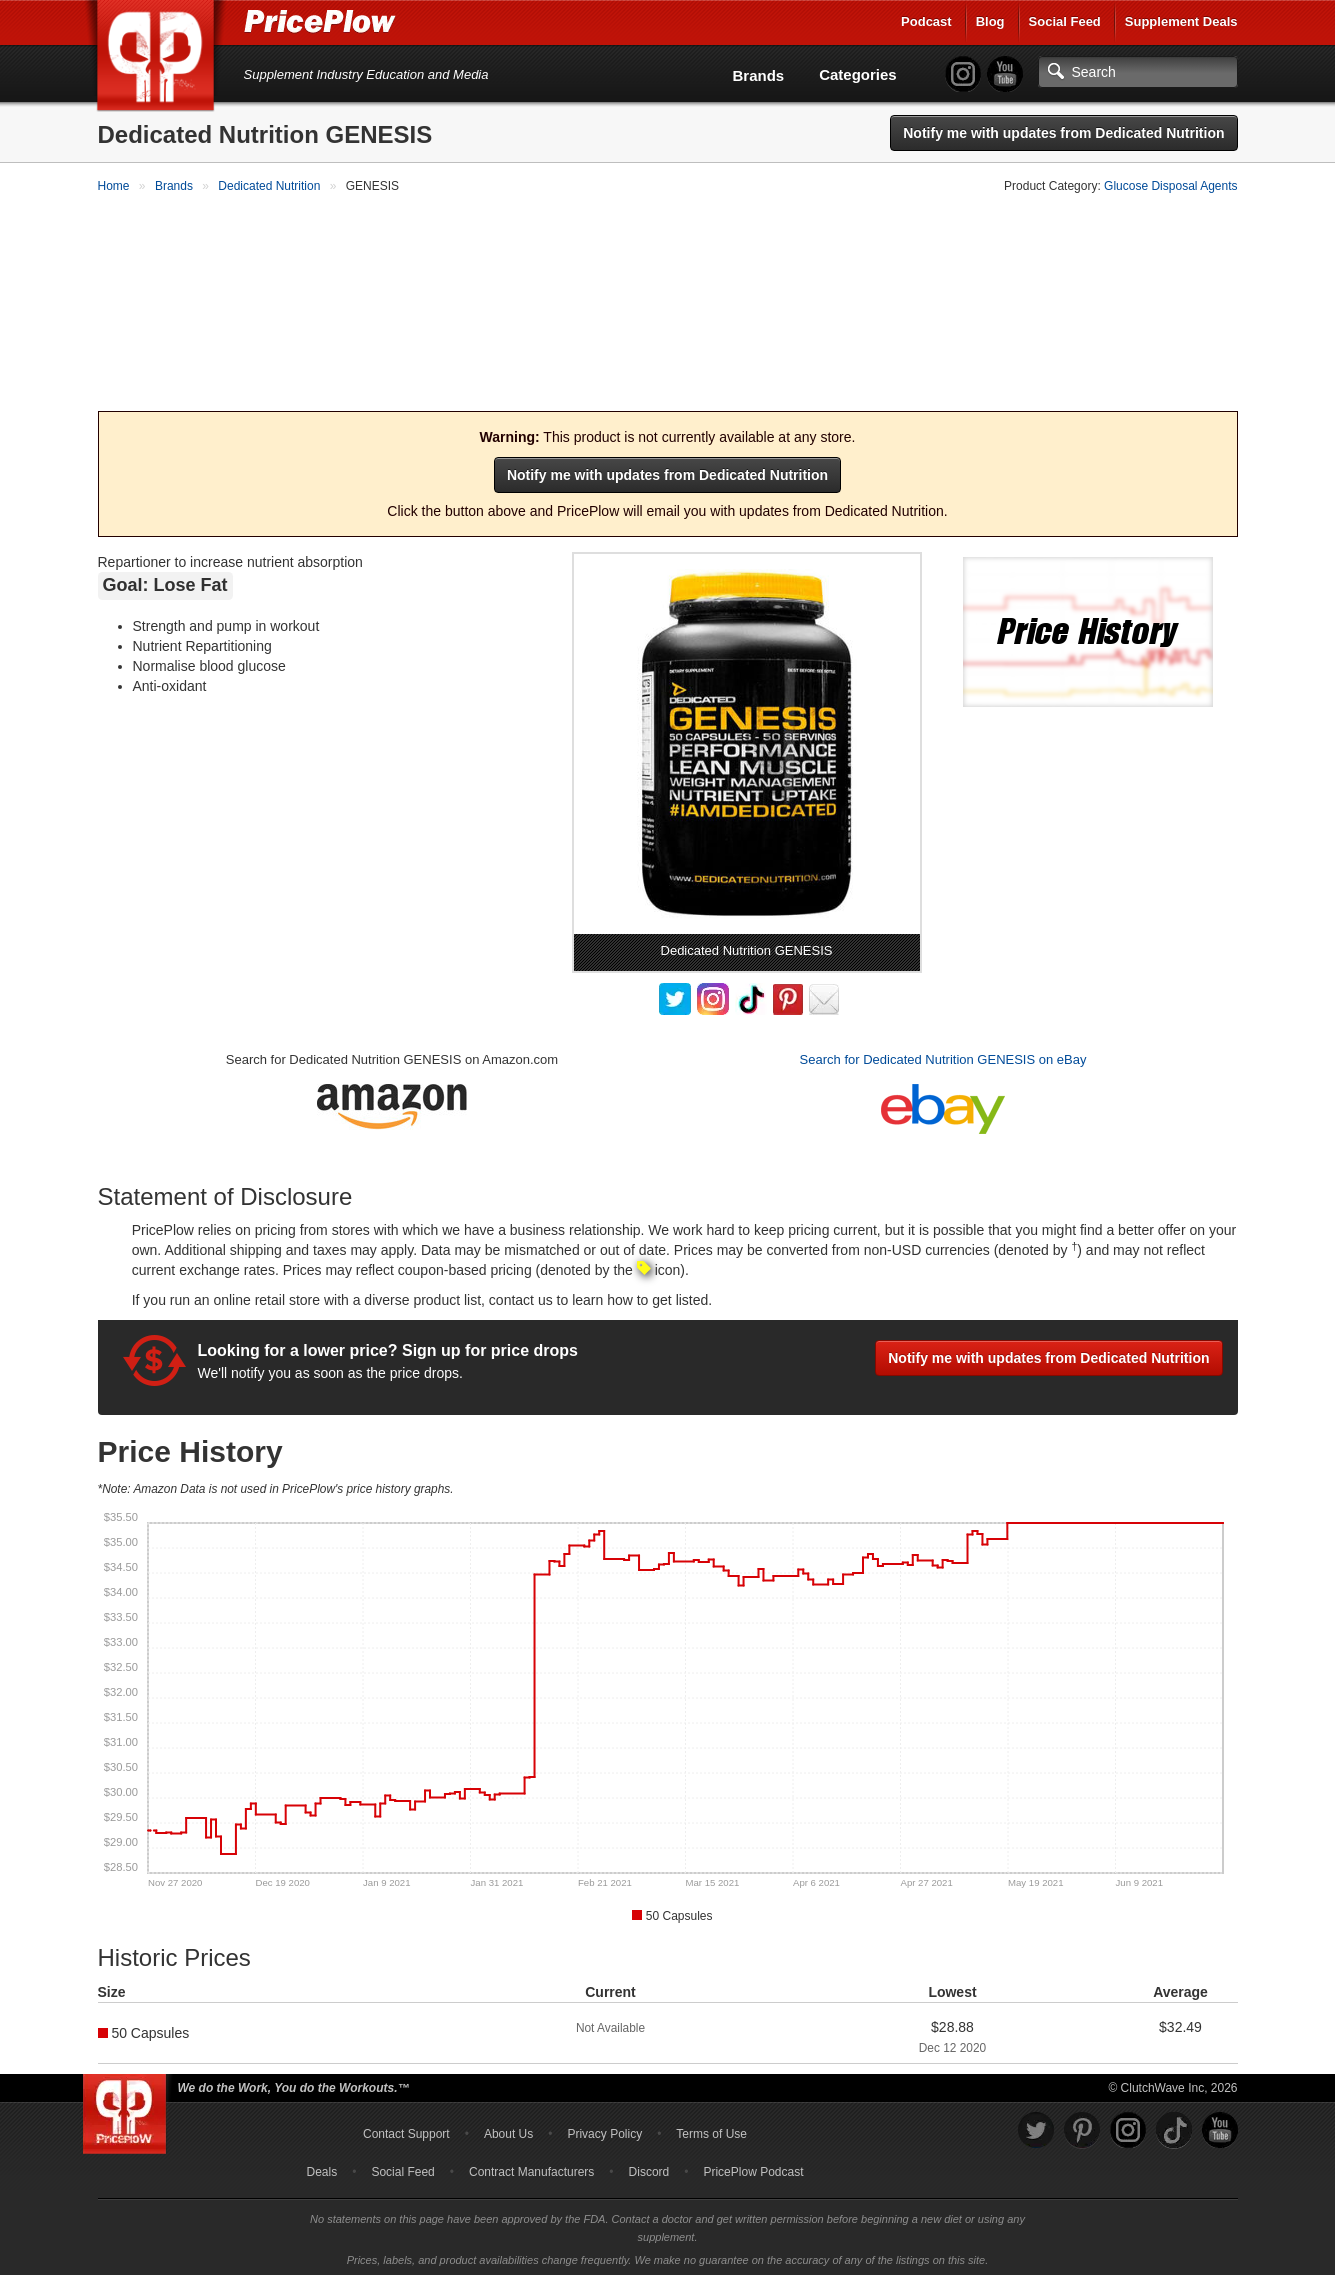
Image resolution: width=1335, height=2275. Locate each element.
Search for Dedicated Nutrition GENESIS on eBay (943, 1056)
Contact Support (406, 2130)
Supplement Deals (1181, 21)
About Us (508, 2130)
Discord (649, 2168)
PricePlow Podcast (753, 2168)
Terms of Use (711, 2130)
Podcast (926, 21)
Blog (990, 21)
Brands (759, 75)
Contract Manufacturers (531, 2168)
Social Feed (1065, 21)
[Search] (1138, 72)
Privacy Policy (604, 2130)
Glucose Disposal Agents (1170, 186)
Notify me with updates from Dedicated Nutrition (1063, 133)
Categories (858, 74)
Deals (322, 2168)
